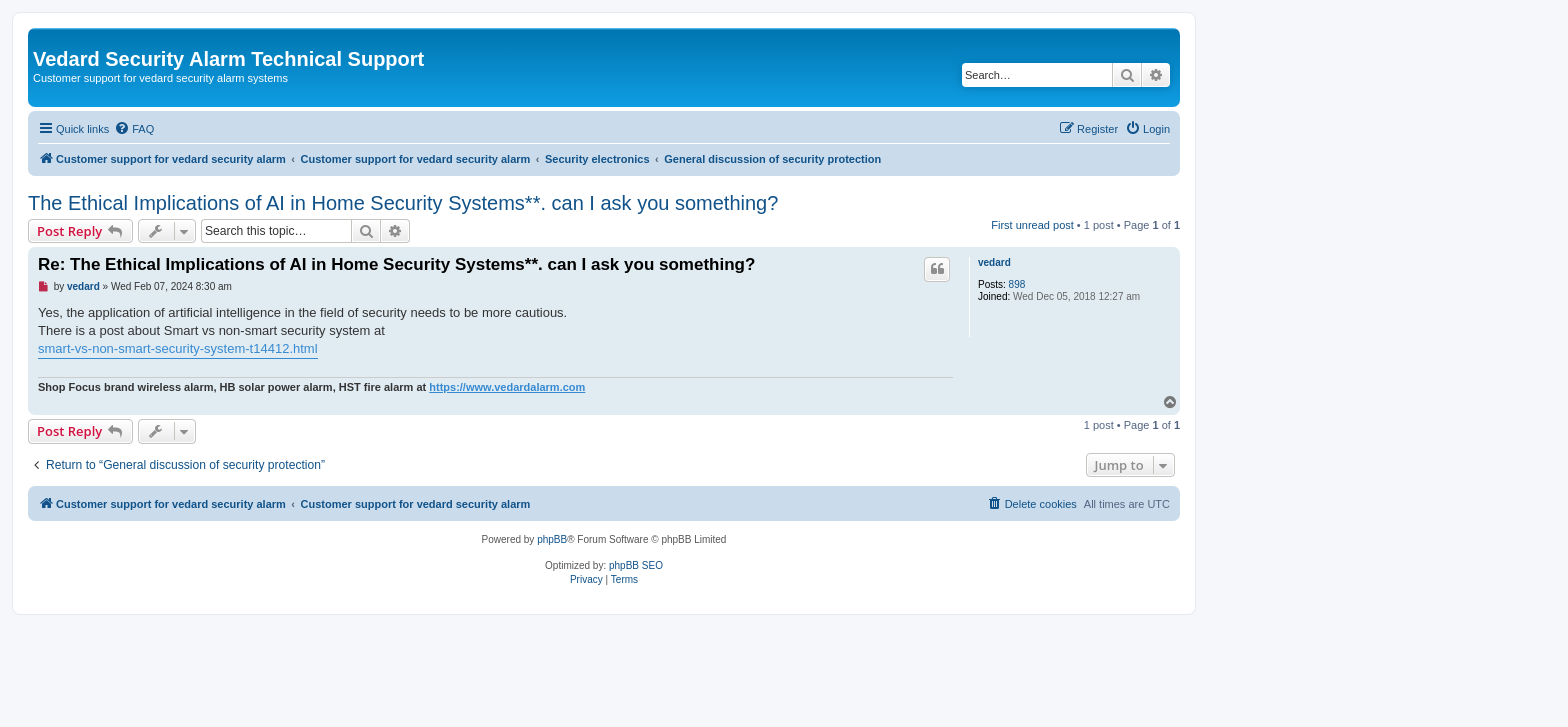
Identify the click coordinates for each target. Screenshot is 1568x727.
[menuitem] (134, 129)
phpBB (552, 539)
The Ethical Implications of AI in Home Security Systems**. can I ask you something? (403, 203)
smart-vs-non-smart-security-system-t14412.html (178, 348)
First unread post (1032, 225)
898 (1017, 284)
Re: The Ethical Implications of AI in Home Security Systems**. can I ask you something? (396, 264)
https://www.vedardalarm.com (507, 387)
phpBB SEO (636, 565)
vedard (994, 262)
